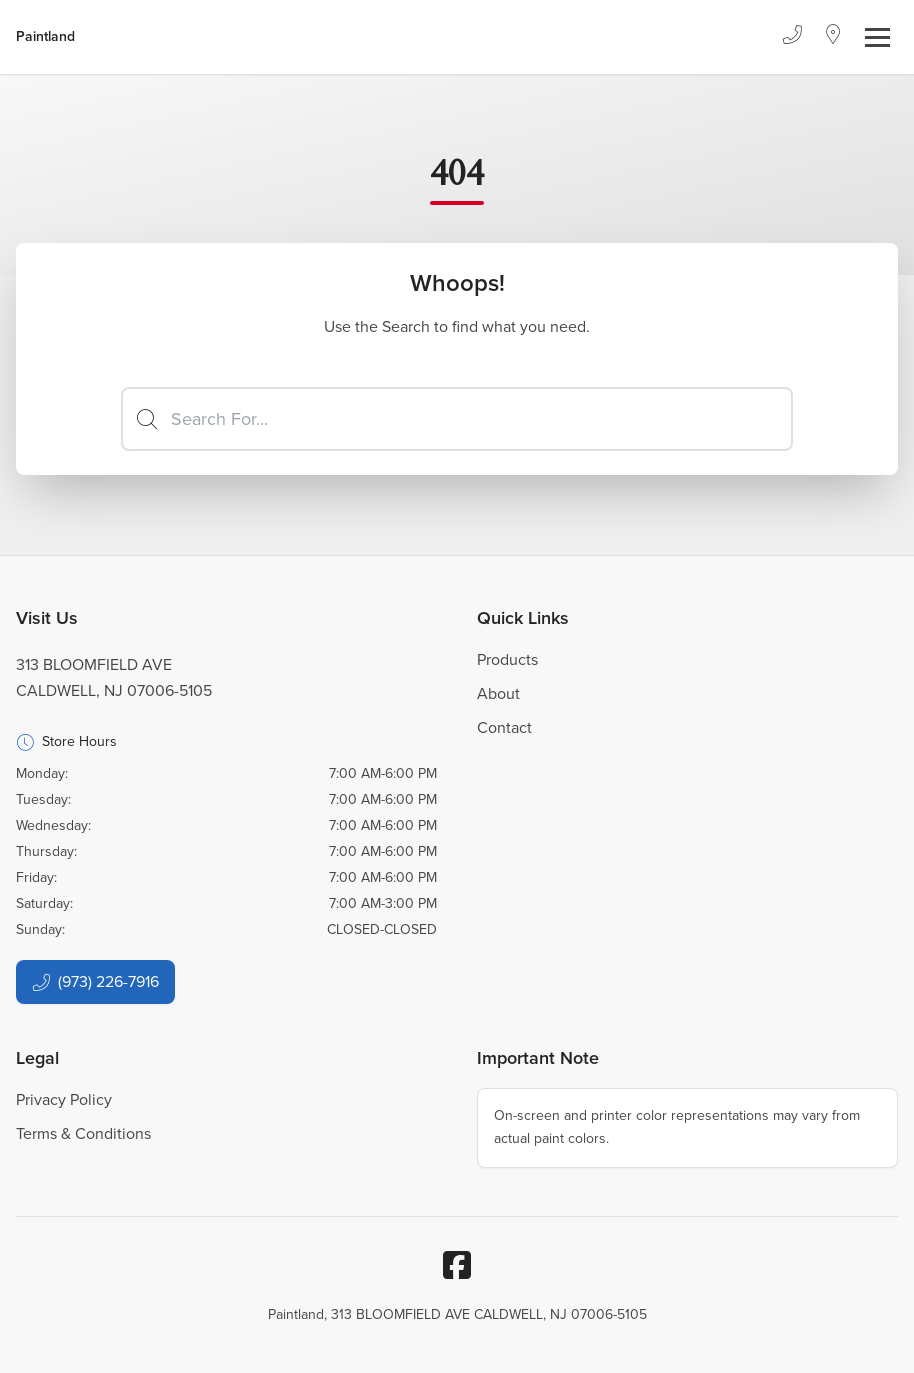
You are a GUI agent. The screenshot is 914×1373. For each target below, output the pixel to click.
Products (507, 659)
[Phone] (792, 37)
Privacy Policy (64, 1099)
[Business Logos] (45, 37)
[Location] (833, 37)
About (498, 693)
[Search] (457, 419)
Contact (504, 727)
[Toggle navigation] (877, 37)
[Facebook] (457, 1265)
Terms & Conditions (83, 1133)
